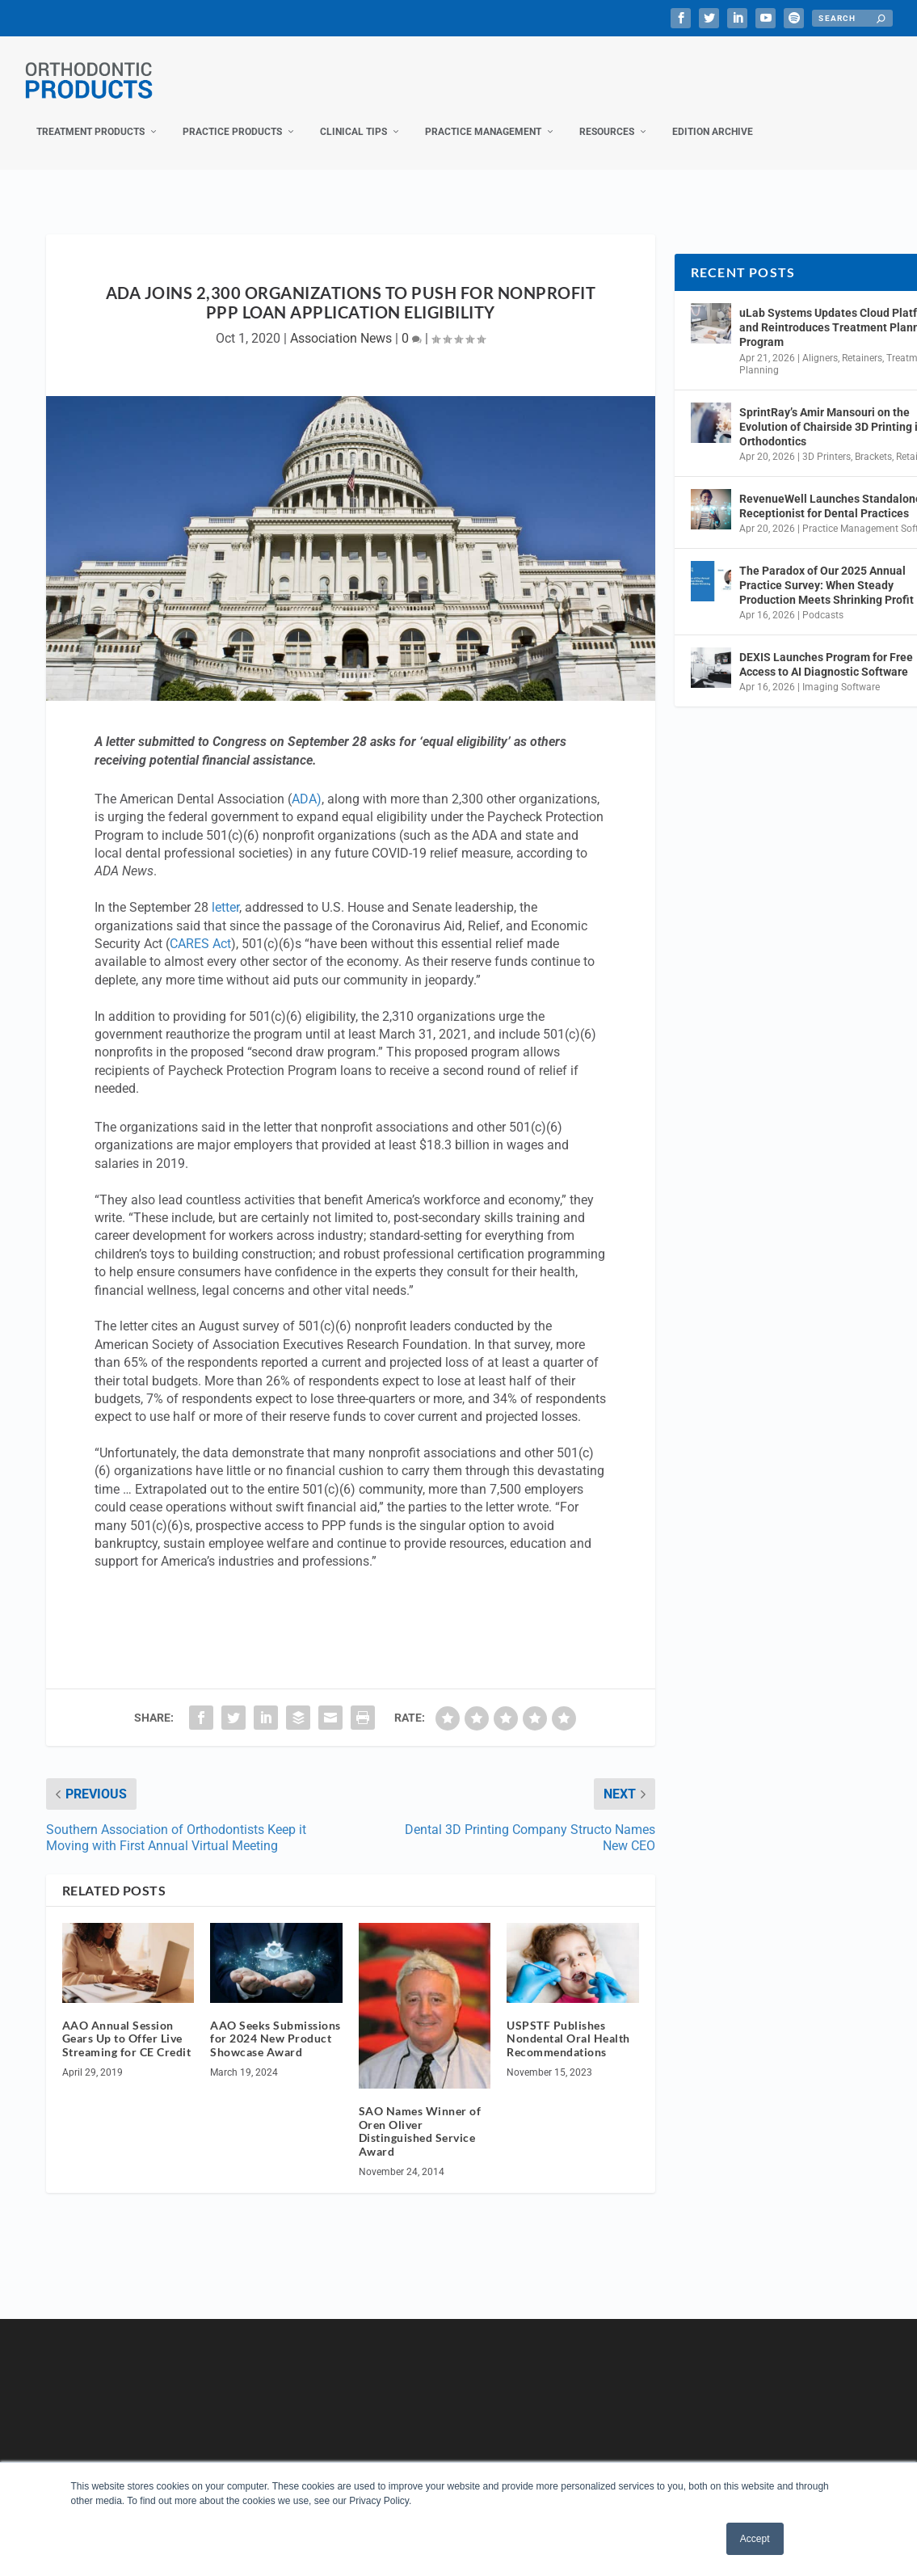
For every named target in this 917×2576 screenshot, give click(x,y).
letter (225, 891)
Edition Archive (712, 115)
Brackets (873, 440)
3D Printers (826, 440)
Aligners (820, 342)
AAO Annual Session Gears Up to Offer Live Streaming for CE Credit (126, 2022)
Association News (341, 322)
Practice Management (483, 115)
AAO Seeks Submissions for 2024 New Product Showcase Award (275, 2022)
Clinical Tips (353, 115)
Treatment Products (90, 115)
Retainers (862, 342)
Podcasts (822, 599)
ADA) (307, 783)
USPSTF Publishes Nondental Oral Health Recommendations (568, 2022)
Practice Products (232, 115)
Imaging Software (841, 671)
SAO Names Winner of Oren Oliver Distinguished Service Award (420, 2115)
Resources (606, 115)
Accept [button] (755, 2538)
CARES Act (200, 927)
